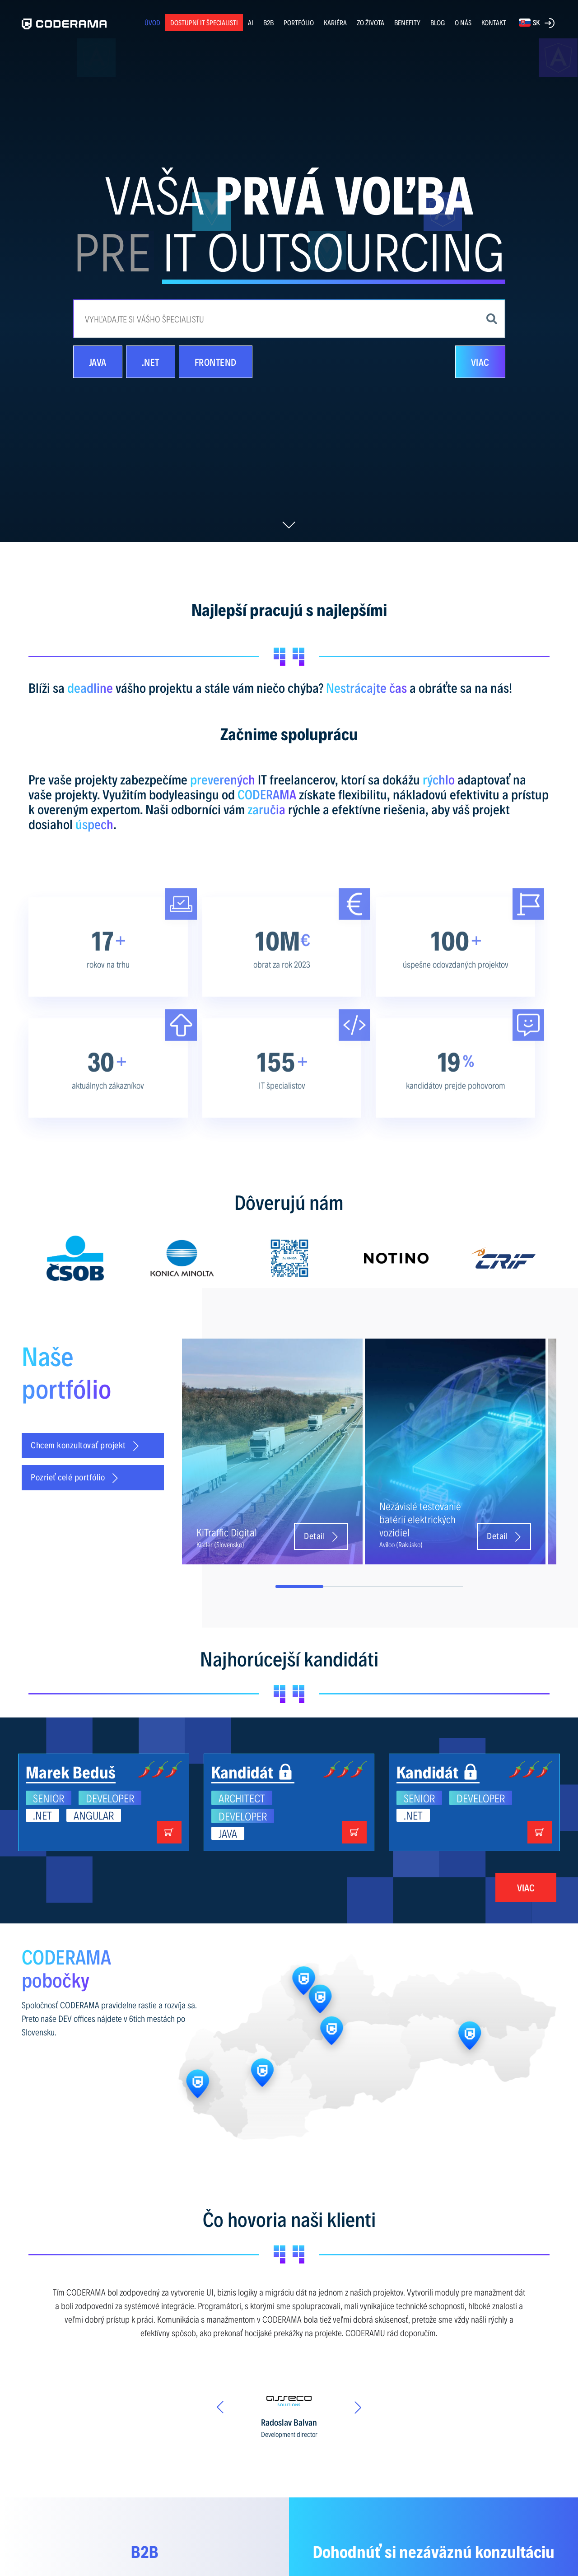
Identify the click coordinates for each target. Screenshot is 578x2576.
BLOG (437, 23)
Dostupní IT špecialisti (204, 22)
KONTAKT (493, 22)
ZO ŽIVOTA (370, 22)
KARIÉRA (335, 22)
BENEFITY (407, 22)
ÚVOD (152, 22)
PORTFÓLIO (299, 22)
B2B (268, 22)
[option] (75, 1258)
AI (250, 22)
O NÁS (463, 22)
